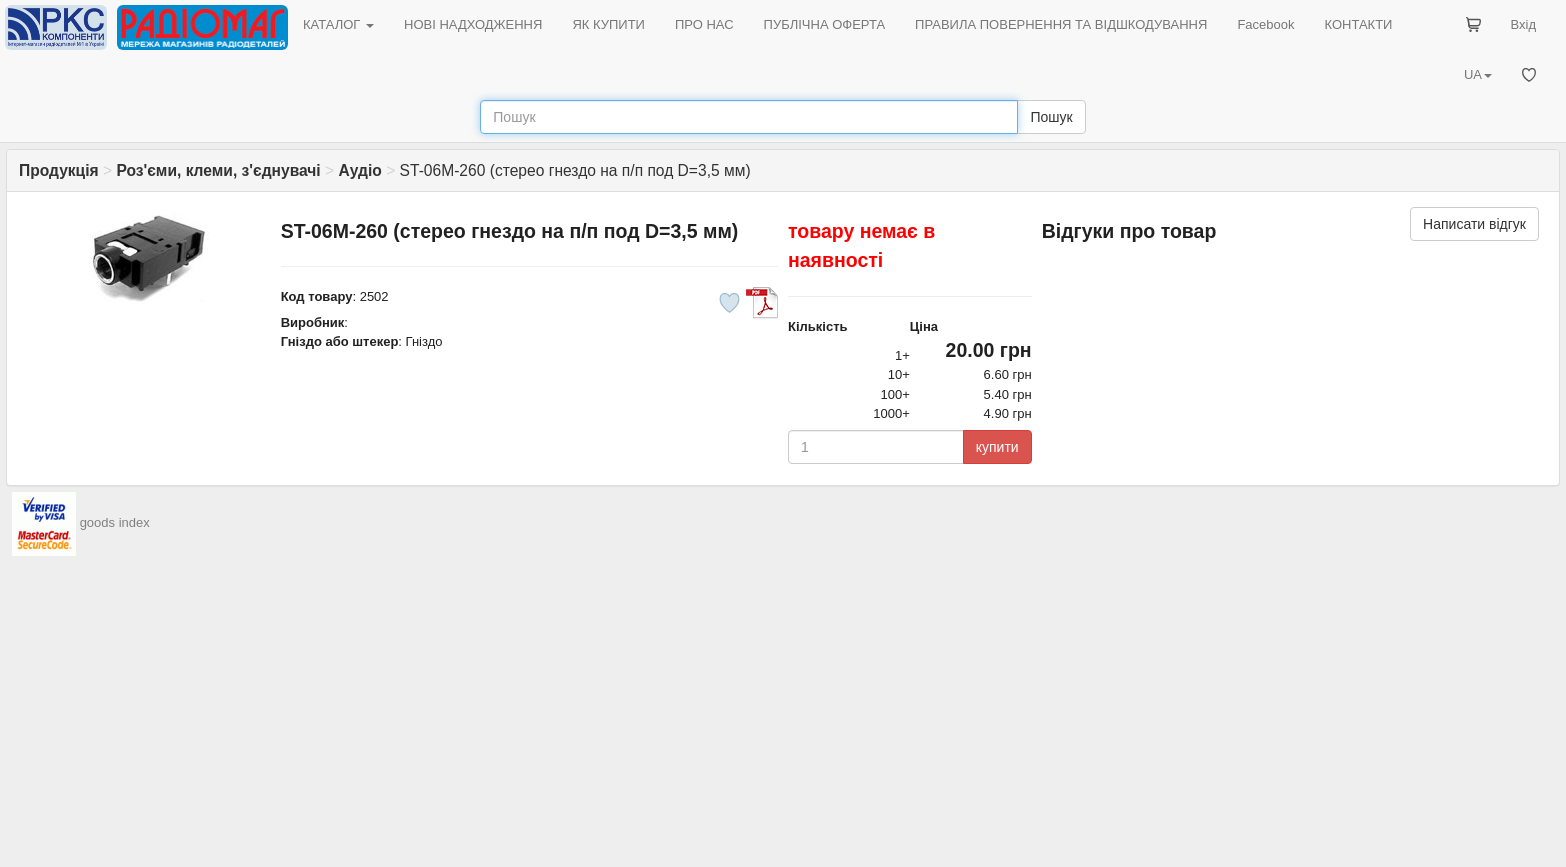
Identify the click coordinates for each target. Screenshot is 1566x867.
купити (997, 447)
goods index (115, 522)
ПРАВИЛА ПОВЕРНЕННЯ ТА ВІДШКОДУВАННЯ (1061, 24)
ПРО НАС (704, 24)
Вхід (1524, 24)
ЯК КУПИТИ (608, 24)
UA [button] (1478, 74)
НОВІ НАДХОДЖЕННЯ (473, 24)
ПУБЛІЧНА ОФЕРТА (825, 24)
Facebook (1265, 24)
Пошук (1051, 117)
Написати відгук (1474, 224)
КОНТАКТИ (1358, 24)
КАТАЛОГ (338, 24)
